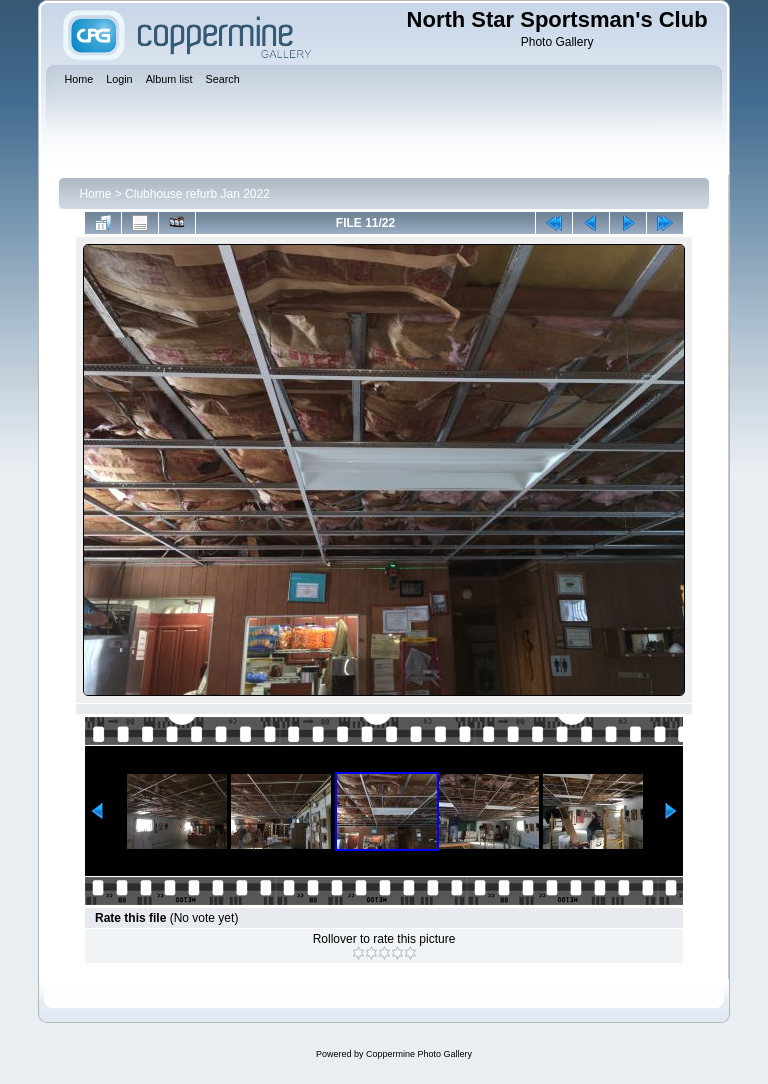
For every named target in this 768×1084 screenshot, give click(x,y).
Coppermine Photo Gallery (419, 1054)
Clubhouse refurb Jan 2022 (197, 194)
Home (95, 194)
